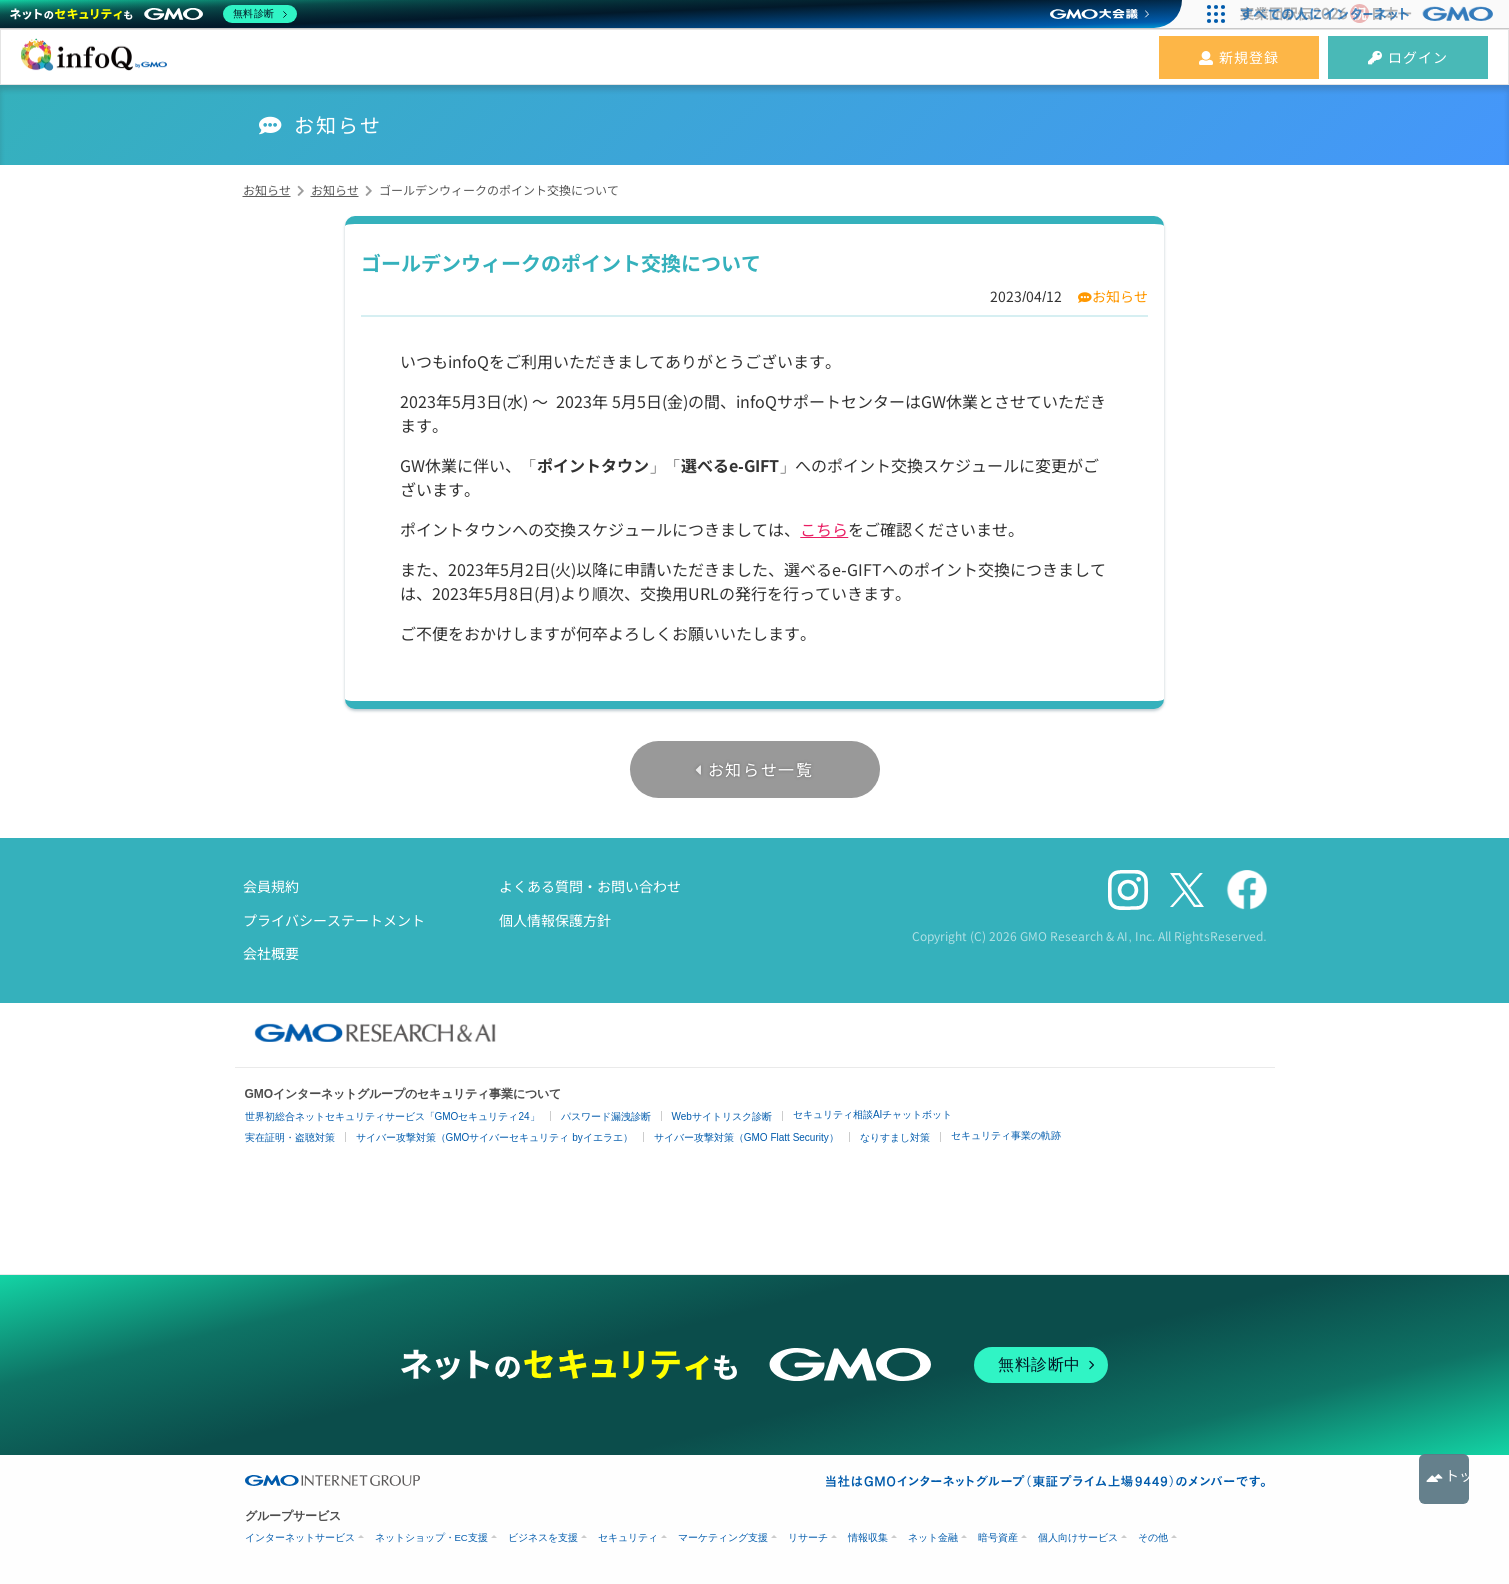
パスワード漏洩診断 (606, 1116)
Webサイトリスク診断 (722, 1116)
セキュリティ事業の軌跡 (1006, 1135)
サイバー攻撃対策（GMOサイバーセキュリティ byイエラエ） (494, 1137)
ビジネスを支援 (543, 1537)
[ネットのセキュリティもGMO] (153, 14)
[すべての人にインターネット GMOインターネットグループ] (1369, 14)
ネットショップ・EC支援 (431, 1537)
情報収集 (868, 1537)
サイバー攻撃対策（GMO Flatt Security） (746, 1137)
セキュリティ (628, 1537)
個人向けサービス (1078, 1537)
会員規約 (271, 886)
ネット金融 (933, 1537)
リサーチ (808, 1537)
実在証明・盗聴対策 (290, 1137)
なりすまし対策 (895, 1137)
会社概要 (271, 953)
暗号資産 (998, 1537)
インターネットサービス (300, 1537)
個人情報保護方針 (555, 920)
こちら (824, 529)
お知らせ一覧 (761, 769)
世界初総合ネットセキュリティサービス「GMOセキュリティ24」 (392, 1116)
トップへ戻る (1444, 1479)
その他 (1153, 1537)
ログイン (1408, 57)
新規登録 (1239, 57)
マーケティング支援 (723, 1537)
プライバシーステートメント (334, 920)
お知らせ (1120, 296)
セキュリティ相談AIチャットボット (872, 1114)
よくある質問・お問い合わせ (590, 886)
